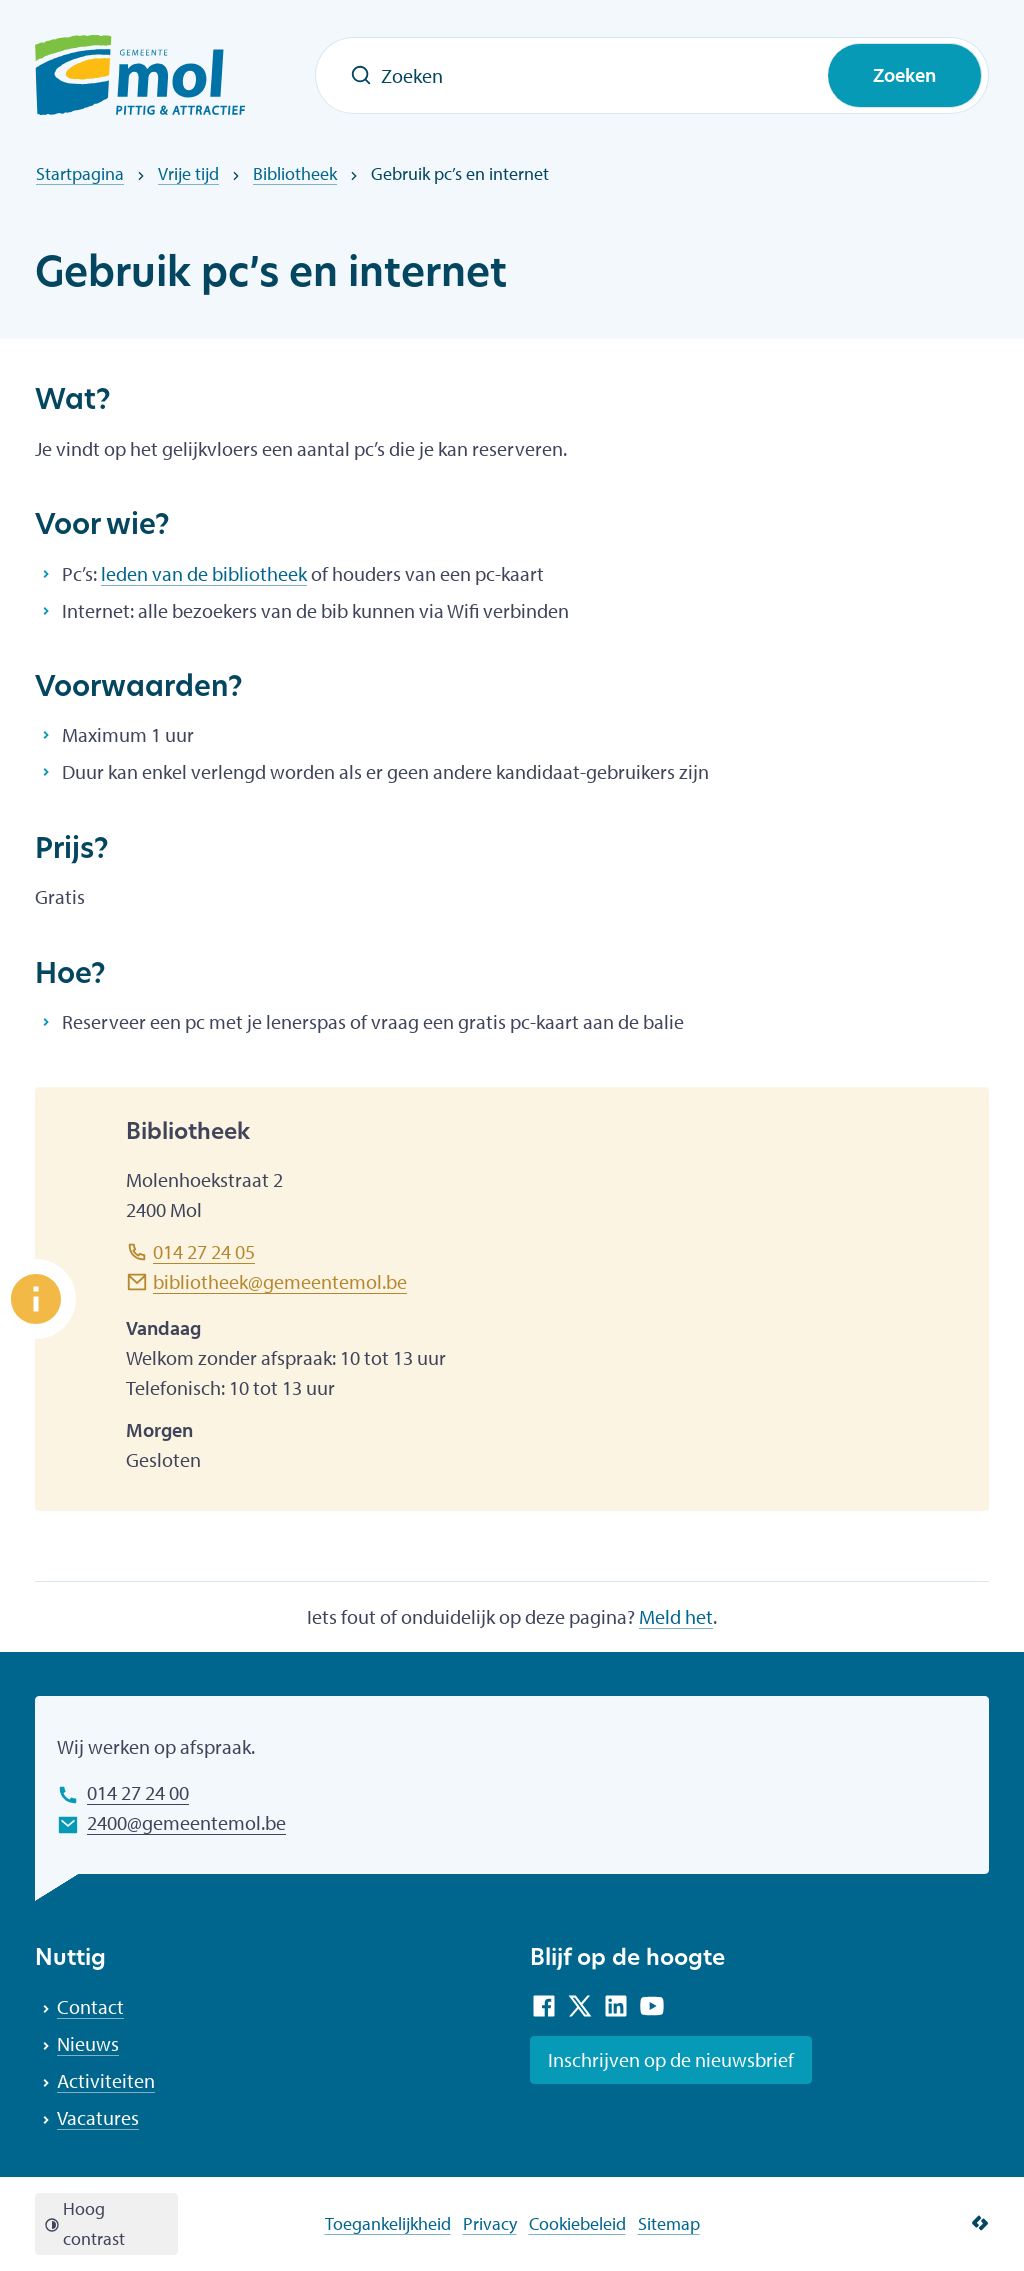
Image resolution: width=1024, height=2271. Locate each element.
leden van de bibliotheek (204, 573)
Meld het (676, 1616)
